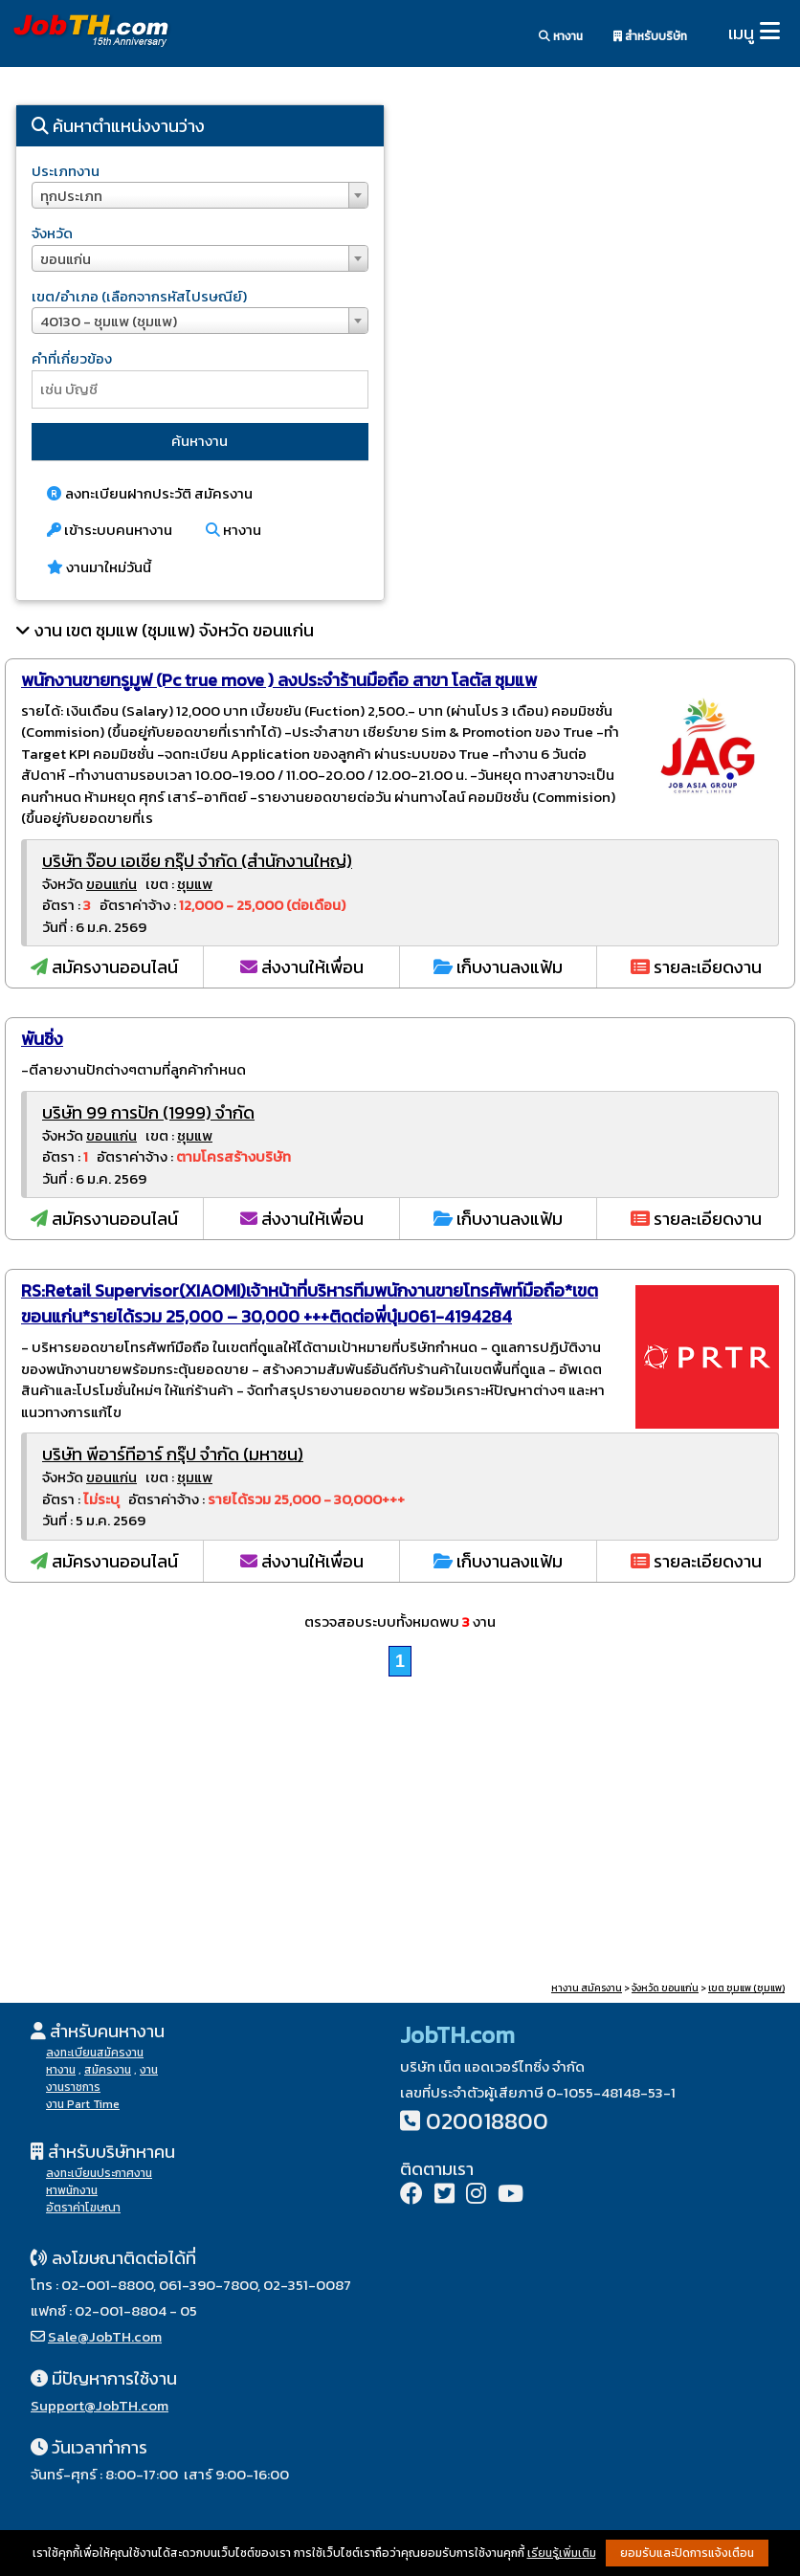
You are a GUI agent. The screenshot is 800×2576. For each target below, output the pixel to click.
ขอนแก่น (111, 884)
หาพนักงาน (72, 2190)
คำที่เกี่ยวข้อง (72, 358)
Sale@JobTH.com (105, 2336)
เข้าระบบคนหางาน (109, 530)
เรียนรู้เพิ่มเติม (561, 2553)
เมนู (741, 33)
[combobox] (200, 195)
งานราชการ (73, 2087)
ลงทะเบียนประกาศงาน (99, 2173)
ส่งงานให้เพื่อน (302, 967)
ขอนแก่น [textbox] (65, 259)
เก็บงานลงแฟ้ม (498, 967)
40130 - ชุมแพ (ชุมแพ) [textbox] (108, 321)
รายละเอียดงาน (696, 967)
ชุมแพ (194, 884)
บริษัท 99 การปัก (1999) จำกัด (148, 1112)
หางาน (561, 36)
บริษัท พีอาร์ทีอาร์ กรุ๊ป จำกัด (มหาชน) (172, 1454)
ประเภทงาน (66, 171)
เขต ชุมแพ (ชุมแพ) (746, 1988)
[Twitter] (444, 2196)
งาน (149, 2069)
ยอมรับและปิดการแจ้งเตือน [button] (687, 2553)
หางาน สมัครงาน (586, 1988)
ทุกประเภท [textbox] (71, 196)
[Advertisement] (600, 254)
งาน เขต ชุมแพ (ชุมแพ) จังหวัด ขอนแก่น (174, 630)
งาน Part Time (83, 2104)
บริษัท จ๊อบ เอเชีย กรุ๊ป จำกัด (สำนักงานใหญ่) (197, 861)
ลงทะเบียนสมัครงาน (95, 2052)
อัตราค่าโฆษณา (83, 2207)
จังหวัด (52, 233)
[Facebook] (411, 2196)
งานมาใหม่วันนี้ (99, 567)
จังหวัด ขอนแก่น (665, 1988)
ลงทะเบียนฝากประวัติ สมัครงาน (150, 493)
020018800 (487, 2121)
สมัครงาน (107, 2069)
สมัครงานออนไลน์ (104, 967)
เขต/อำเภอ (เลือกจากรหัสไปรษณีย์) (139, 296)
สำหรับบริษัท (650, 36)
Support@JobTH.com (99, 2405)
